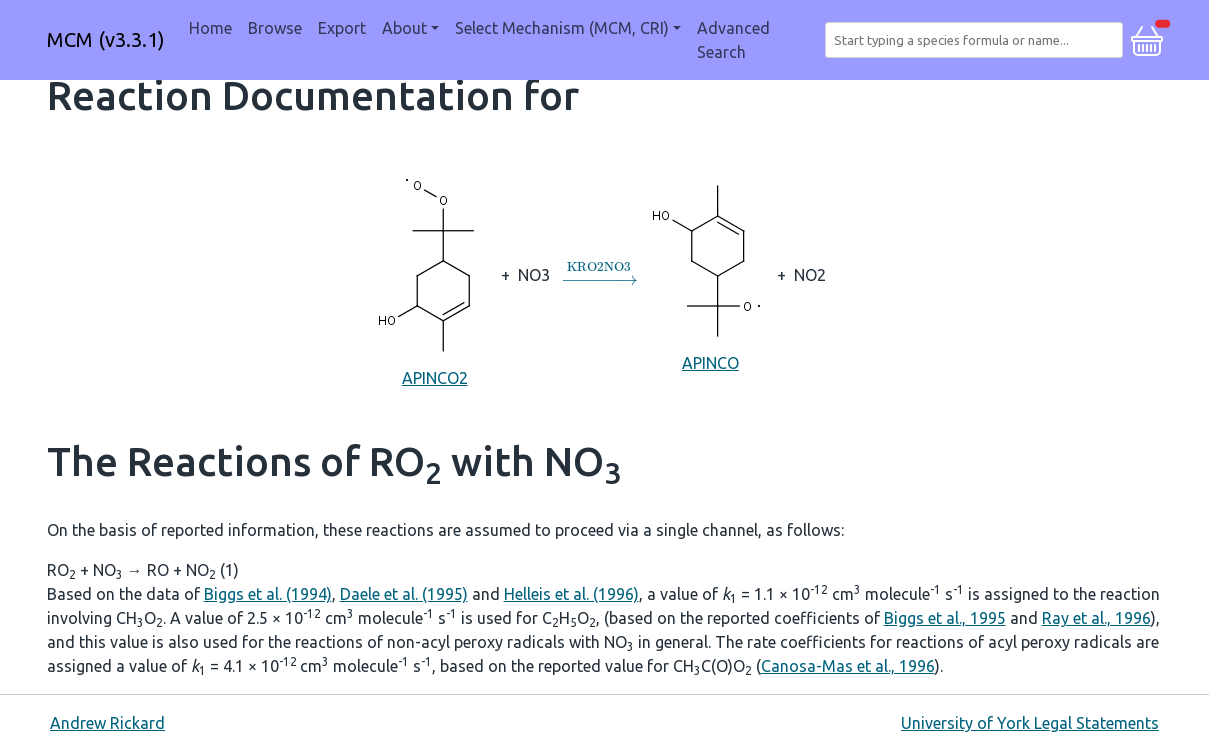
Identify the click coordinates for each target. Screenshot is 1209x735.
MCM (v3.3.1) (106, 39)
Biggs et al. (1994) (268, 594)
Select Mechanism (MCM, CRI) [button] (562, 28)
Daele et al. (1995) (404, 594)
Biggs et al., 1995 (945, 618)
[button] (1147, 38)
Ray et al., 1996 (1096, 618)
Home (210, 28)
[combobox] (977, 40)
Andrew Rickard (107, 723)
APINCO (710, 274)
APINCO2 (435, 273)
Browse (275, 28)
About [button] (404, 28)
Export (342, 28)
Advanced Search (733, 40)
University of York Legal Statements (1030, 723)
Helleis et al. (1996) (571, 594)
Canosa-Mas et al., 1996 (848, 666)
